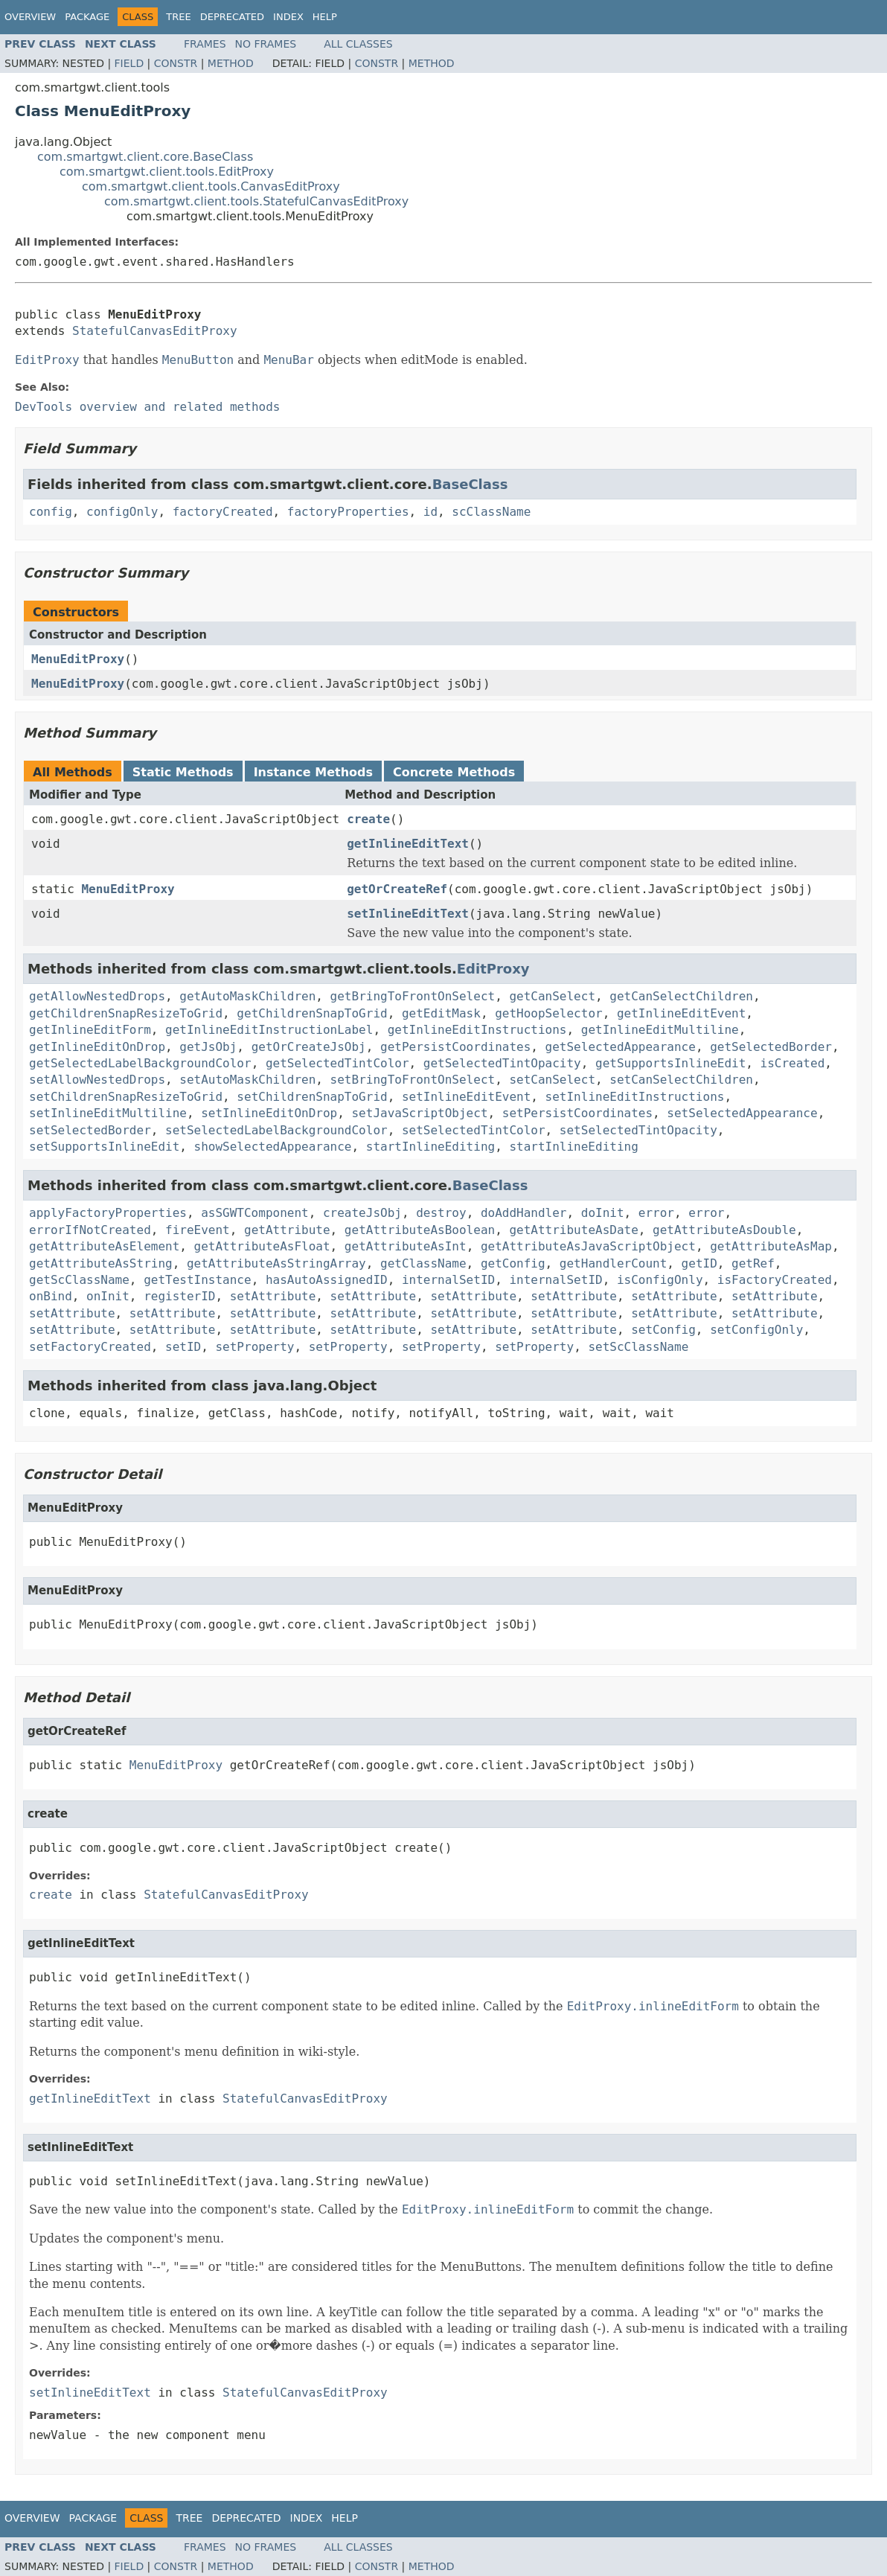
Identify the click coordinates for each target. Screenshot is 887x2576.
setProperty (254, 1347)
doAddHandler (524, 1213)
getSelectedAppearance (620, 1047)
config (50, 512)
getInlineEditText (408, 844)
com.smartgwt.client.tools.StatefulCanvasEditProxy (256, 201)
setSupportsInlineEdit (104, 1147)
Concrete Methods (454, 772)
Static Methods (183, 772)
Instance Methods (313, 772)
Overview (30, 16)
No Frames (266, 44)
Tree (178, 16)
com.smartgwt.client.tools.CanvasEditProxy (211, 186)
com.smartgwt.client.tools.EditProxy (167, 171)
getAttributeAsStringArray (276, 1263)
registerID (179, 1296)
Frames (205, 44)
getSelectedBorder (771, 1047)
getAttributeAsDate (573, 1230)
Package (87, 16)
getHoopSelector (549, 1013)
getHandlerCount (613, 1263)
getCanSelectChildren (681, 996)
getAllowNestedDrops (97, 996)
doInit (602, 1213)
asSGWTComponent (255, 1213)
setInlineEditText (408, 914)
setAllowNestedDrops (97, 1080)
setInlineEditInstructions (635, 1097)
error (656, 1213)
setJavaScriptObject (419, 1113)
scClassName (491, 512)
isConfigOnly (660, 1280)
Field (129, 63)
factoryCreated (223, 512)
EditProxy (493, 969)
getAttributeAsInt (406, 1246)
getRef (753, 1263)
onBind (50, 1296)
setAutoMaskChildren (247, 1080)
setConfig (663, 1330)
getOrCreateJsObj (309, 1047)
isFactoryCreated (774, 1280)
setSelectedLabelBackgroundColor (276, 1130)
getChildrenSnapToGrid (312, 1013)
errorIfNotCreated (90, 1230)
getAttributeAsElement (104, 1246)
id (430, 512)
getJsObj (208, 1047)
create (368, 819)
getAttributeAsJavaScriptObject (588, 1246)
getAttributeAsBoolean (420, 1230)
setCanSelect (552, 1080)
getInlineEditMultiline (660, 1030)
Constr (175, 63)
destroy (441, 1213)
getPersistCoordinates (455, 1047)
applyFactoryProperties (108, 1213)
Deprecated (232, 16)
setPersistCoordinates (577, 1113)
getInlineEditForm (90, 1030)
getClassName (423, 1263)
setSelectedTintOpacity (638, 1130)
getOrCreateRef (397, 889)
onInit (107, 1296)
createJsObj (362, 1213)
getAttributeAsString (101, 1263)
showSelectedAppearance (273, 1147)
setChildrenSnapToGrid (312, 1097)
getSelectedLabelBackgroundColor (140, 1063)
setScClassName (638, 1347)
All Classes (358, 44)
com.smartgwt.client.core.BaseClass (145, 157)
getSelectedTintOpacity (502, 1063)
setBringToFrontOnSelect (413, 1080)
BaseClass (470, 484)
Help (325, 16)
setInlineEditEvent (466, 1097)
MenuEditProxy (77, 659)
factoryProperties (348, 512)
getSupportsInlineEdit (670, 1063)
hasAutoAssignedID (327, 1280)
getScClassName (79, 1280)
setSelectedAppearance (742, 1113)
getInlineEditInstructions (477, 1030)
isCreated (792, 1063)
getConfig (513, 1263)
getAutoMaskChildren (247, 996)
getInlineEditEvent (681, 1013)
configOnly (122, 512)
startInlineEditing (430, 1147)
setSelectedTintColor (473, 1130)
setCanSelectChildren (681, 1080)
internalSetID (448, 1280)
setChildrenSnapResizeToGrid (125, 1097)
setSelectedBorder (90, 1130)
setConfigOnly (756, 1330)
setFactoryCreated (90, 1347)
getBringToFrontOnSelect (413, 996)
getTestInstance (198, 1280)
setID (183, 1347)
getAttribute (287, 1230)
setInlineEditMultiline (108, 1113)
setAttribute (273, 1296)
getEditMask (441, 1013)
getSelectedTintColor (337, 1063)
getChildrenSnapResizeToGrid (125, 1013)
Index (288, 16)
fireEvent (197, 1230)
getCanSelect (552, 996)
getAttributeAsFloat (262, 1246)
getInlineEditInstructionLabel (269, 1030)
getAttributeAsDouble (724, 1230)
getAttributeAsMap (771, 1246)
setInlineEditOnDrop (269, 1113)
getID (699, 1263)
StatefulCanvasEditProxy (154, 331)
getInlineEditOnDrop (97, 1047)
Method (231, 63)
